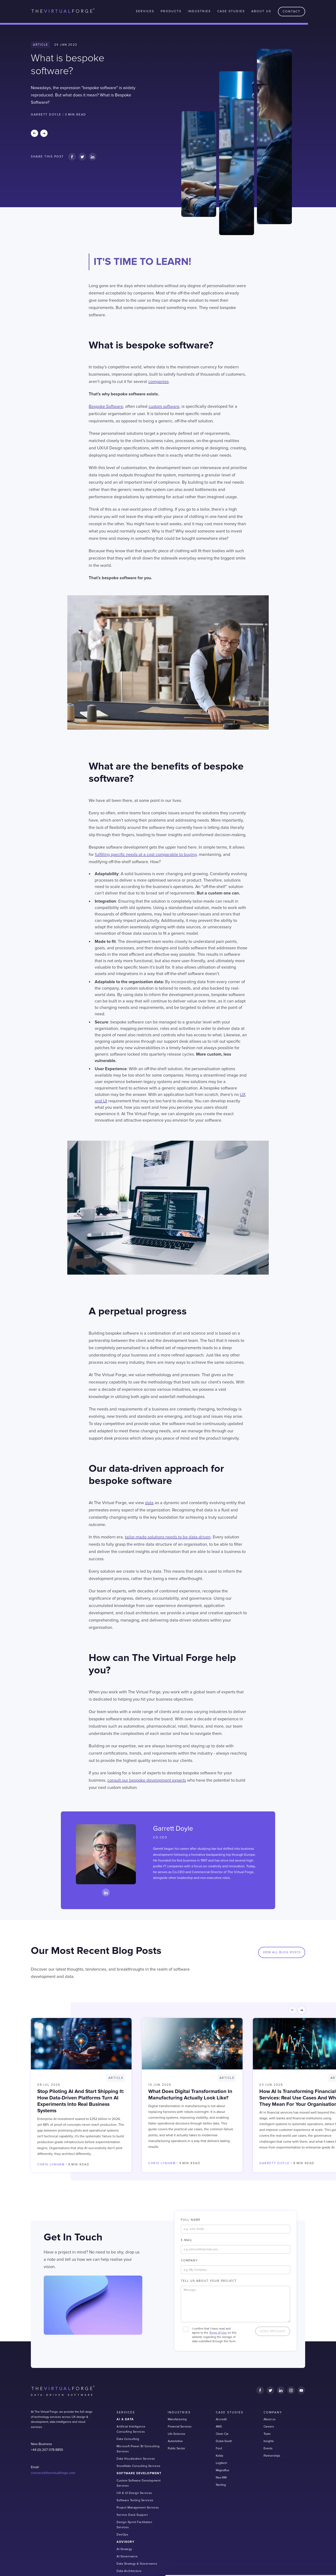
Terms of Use (218, 2332)
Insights (269, 2441)
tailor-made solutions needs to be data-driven (168, 1537)
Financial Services (180, 2426)
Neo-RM (221, 2477)
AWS (219, 2426)
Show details (225, 2560)
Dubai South (224, 2441)
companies (158, 381)
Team (267, 2434)
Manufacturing (177, 2419)
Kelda (219, 2455)
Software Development (139, 2473)
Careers (269, 2426)
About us (270, 2419)
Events (268, 2448)
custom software (163, 406)
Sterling (221, 2485)
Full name (191, 2220)
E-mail (186, 2240)
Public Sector (176, 2448)
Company (189, 2260)
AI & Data (125, 2419)
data (149, 1502)
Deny (300, 2564)
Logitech (221, 2463)
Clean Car (222, 2434)
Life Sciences (176, 2434)
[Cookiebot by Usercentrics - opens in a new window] (27, 2567)
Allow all (300, 2536)
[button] (145, 11)
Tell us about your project (209, 2281)
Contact (291, 11)
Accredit (221, 2419)
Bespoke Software (106, 406)
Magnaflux (222, 2470)
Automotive (175, 2441)
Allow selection (300, 2550)
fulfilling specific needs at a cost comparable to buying (146, 854)
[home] (63, 11)
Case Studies (231, 11)
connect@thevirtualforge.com (53, 2473)
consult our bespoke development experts (146, 1780)
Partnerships (272, 2455)
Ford (219, 2448)
